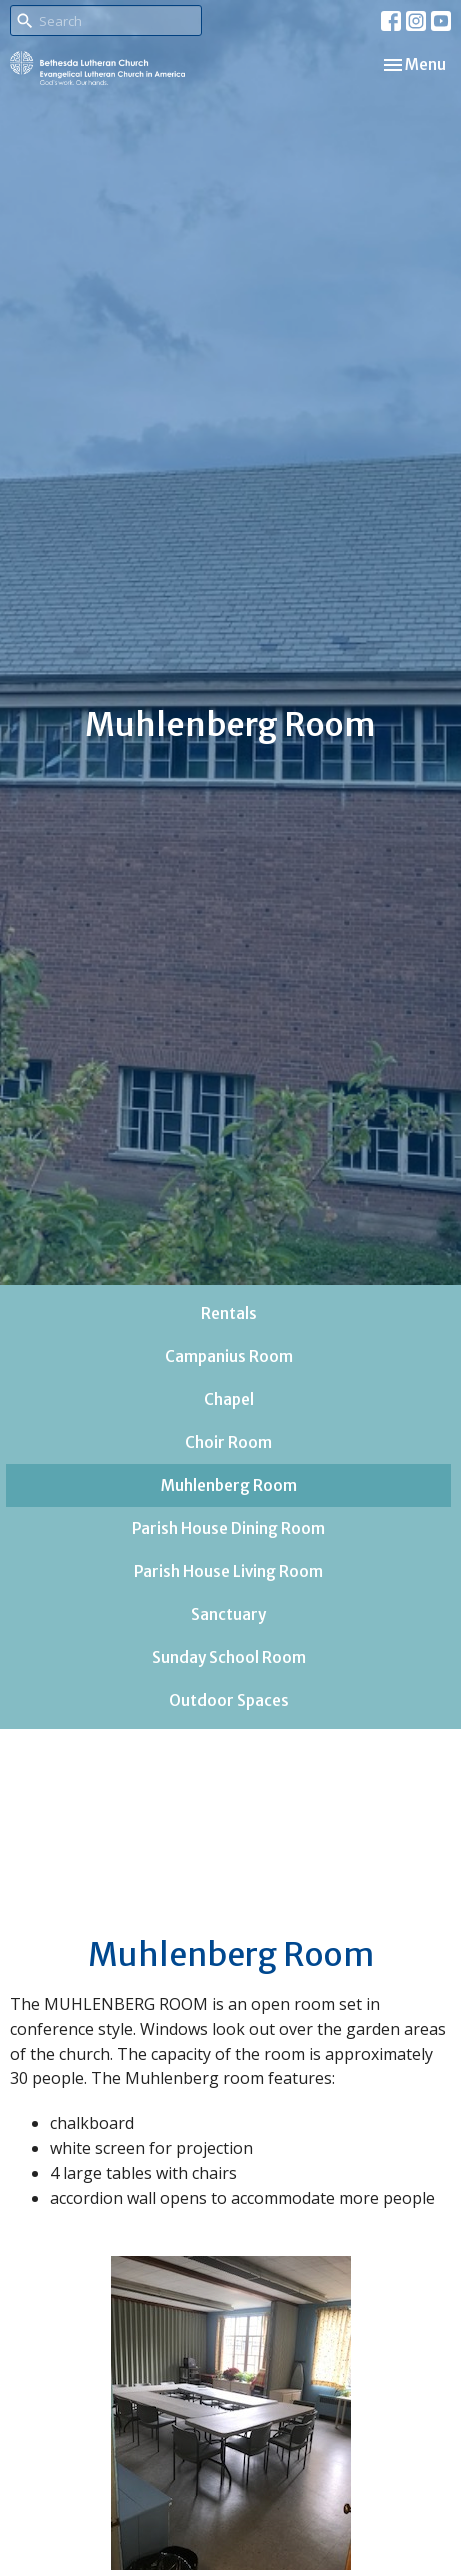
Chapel (229, 1399)
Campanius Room (229, 1356)
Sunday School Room (229, 1657)
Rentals (229, 1313)
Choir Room (228, 1442)
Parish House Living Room (228, 1571)
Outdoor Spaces (229, 1700)
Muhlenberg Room (229, 1485)
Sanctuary (228, 1614)
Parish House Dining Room (228, 1528)
